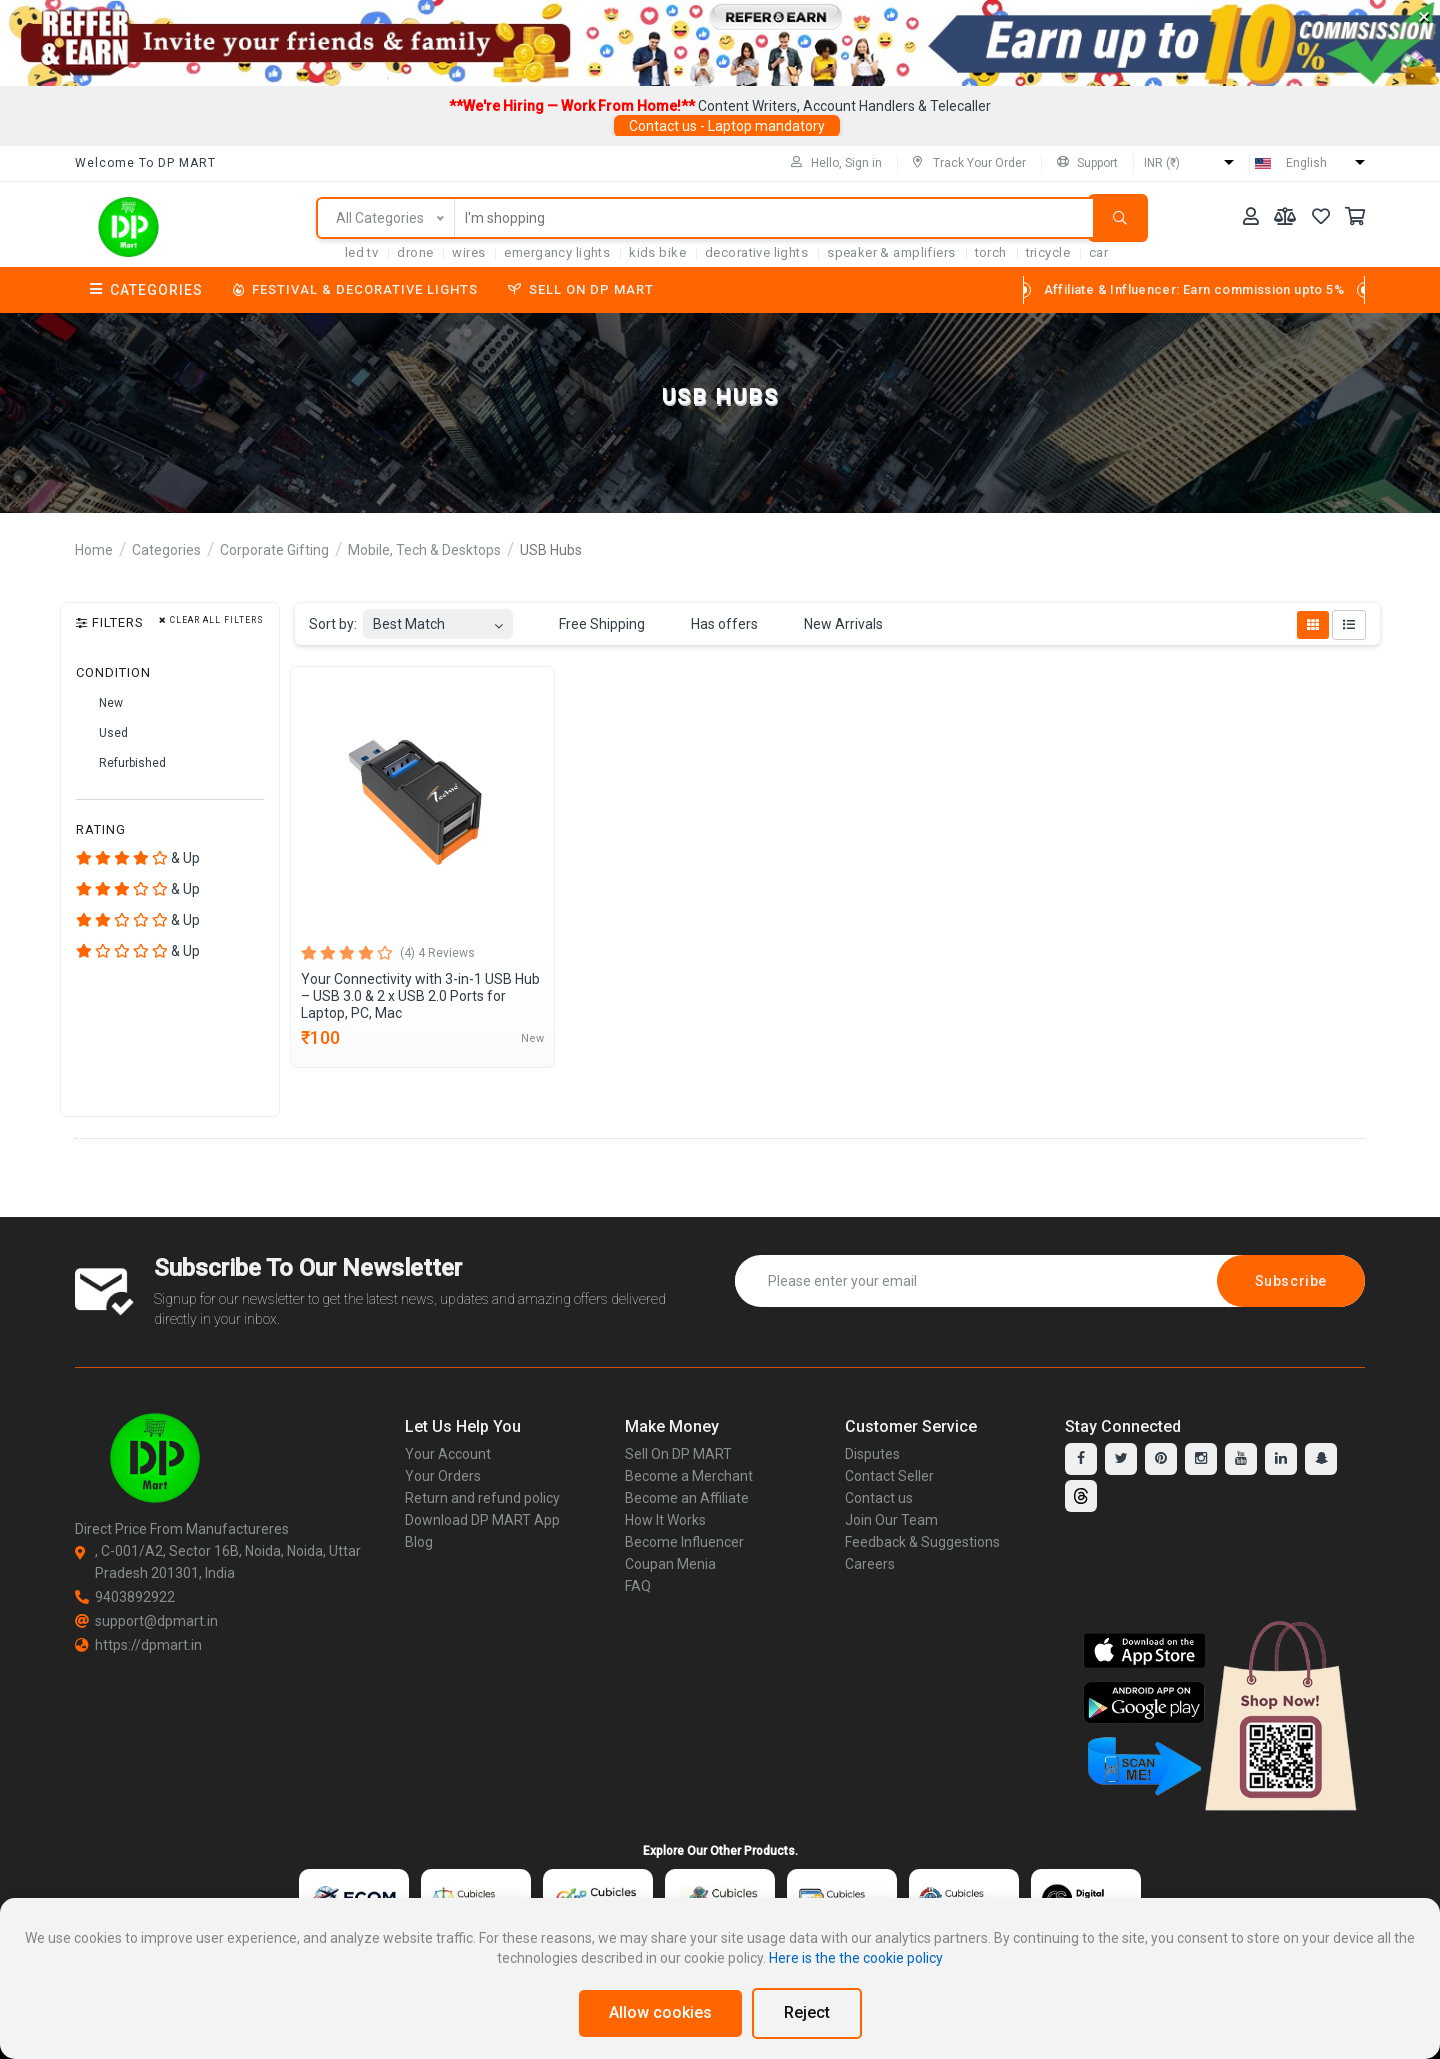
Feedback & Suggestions (922, 1542)
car (1098, 252)
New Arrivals (832, 625)
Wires (468, 252)
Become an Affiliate (687, 1498)
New (99, 704)
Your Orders (443, 1476)
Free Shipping (590, 625)
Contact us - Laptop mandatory (727, 126)
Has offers (713, 625)
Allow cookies (660, 2012)
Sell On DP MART (581, 289)
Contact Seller (889, 1476)
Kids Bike (657, 252)
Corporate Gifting (274, 550)
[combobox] (438, 618)
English (1306, 163)
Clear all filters (211, 620)
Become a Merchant (689, 1476)
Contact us (879, 1498)
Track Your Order (969, 163)
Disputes (872, 1454)
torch (991, 252)
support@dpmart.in (146, 1621)
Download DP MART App (482, 1520)
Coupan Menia (670, 1564)
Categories (146, 290)
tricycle (1048, 252)
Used (102, 734)
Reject (807, 2012)
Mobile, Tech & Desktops (424, 550)
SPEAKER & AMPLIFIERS (891, 252)
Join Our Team (891, 1520)
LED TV (362, 252)
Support (1087, 163)
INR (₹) (1162, 163)
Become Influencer (684, 1542)
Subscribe (1291, 1281)
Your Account (448, 1454)
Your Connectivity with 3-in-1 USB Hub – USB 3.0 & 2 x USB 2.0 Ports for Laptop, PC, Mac (420, 996)
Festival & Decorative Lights (355, 289)
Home (94, 550)
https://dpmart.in (138, 1645)
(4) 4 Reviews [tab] (437, 953)
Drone (415, 252)
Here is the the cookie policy (856, 1958)
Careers (870, 1564)
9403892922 (125, 1597)
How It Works (665, 1520)
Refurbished (121, 764)
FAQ (638, 1586)
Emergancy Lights (557, 252)
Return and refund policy (482, 1498)
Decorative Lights (756, 252)
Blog (419, 1542)
